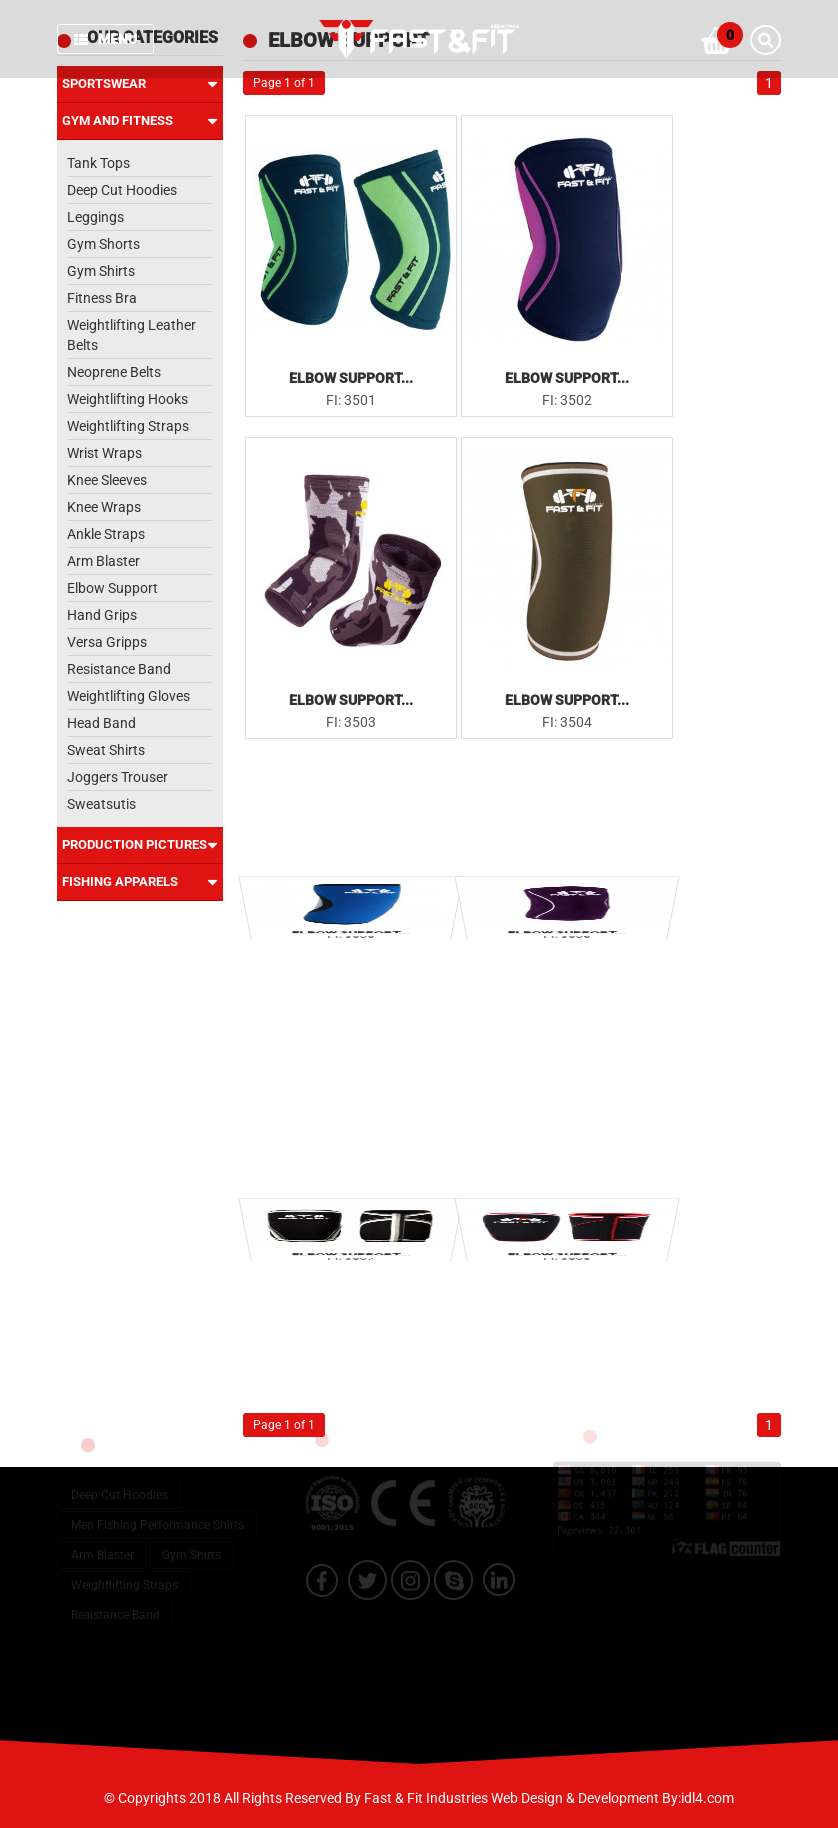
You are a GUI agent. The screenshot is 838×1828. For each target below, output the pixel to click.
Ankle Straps (106, 534)
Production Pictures (140, 845)
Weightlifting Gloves (128, 696)
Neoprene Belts (114, 372)
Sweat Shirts (106, 750)
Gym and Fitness (140, 121)
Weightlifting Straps (128, 426)
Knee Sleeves (107, 480)
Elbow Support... (351, 378)
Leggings (95, 217)
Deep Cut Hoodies (122, 190)
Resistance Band (119, 669)
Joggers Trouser (117, 777)
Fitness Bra (102, 298)
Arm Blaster (103, 561)
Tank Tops (98, 163)
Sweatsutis (101, 804)
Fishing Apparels (140, 882)
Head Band (101, 723)
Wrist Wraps (104, 453)
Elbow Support (112, 588)
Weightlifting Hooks (127, 399)
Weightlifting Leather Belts (131, 335)
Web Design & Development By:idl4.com (612, 1798)
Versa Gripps (107, 642)
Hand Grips (102, 615)
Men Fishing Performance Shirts (157, 1512)
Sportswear (140, 84)
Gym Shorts (103, 244)
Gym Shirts (101, 271)
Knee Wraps (104, 507)
